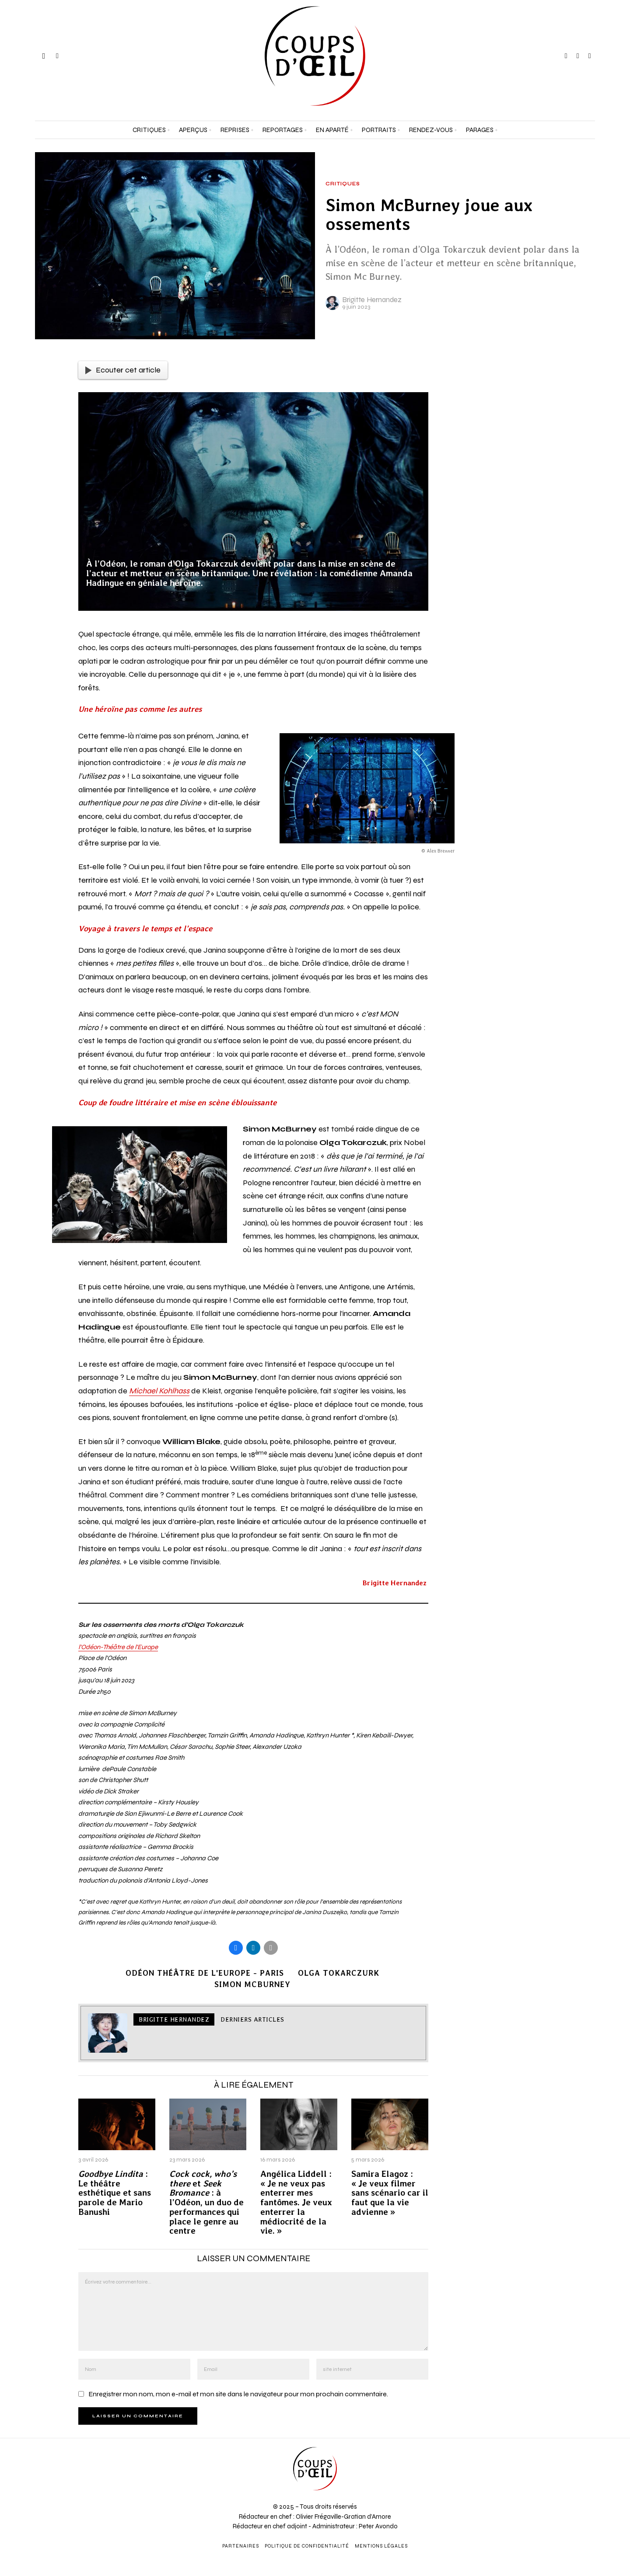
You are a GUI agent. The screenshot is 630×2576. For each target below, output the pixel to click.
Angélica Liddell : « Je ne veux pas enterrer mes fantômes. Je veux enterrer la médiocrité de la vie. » (296, 2202)
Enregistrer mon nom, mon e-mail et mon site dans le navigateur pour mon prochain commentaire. (238, 2394)
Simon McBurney (252, 1984)
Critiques (343, 184)
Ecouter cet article (122, 370)
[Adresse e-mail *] (551, 2477)
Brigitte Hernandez (372, 299)
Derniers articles (252, 2019)
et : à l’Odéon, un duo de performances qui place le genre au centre (206, 2202)
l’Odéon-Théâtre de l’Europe (118, 1647)
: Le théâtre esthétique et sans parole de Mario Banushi (114, 2193)
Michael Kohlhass (159, 1391)
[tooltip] (566, 56)
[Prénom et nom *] (551, 2445)
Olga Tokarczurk (338, 1972)
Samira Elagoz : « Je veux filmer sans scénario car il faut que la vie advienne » (389, 2193)
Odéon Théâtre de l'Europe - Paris (205, 1972)
